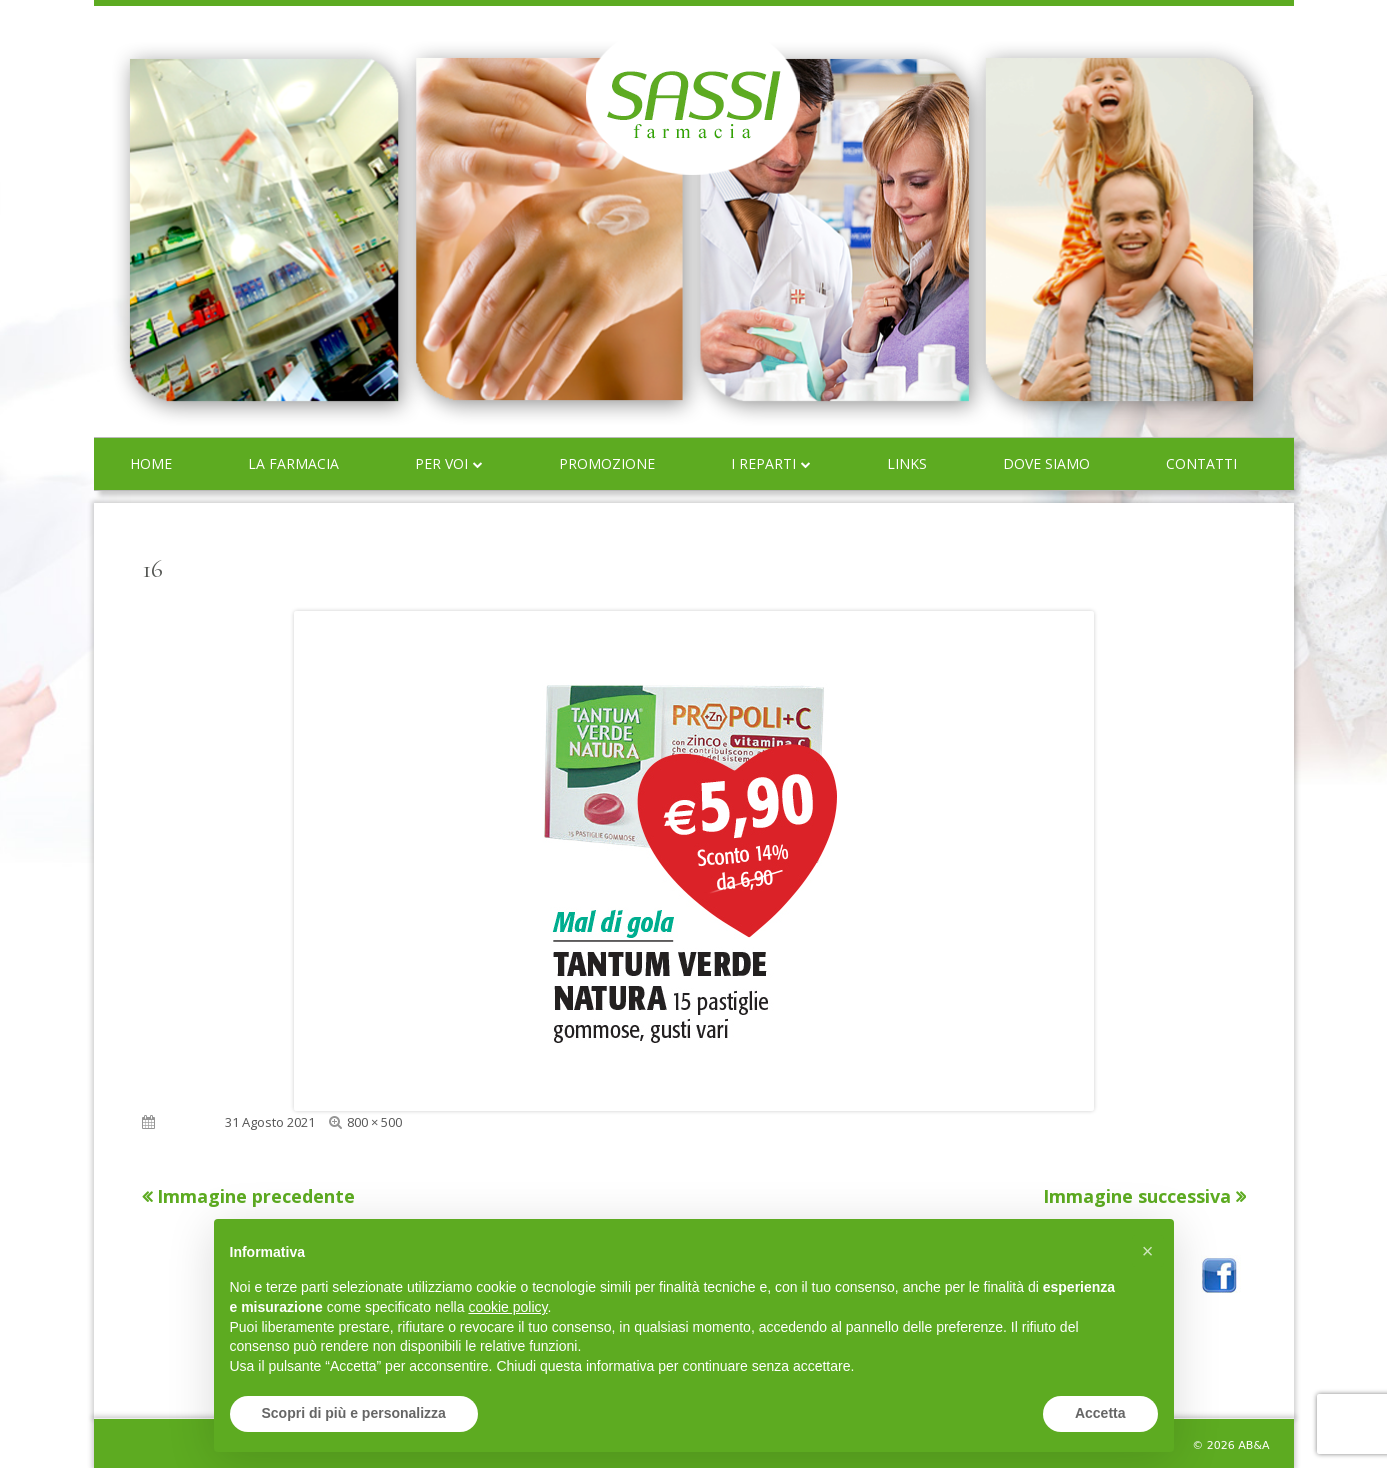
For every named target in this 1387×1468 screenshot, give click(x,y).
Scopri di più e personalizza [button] (354, 1413)
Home (151, 463)
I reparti (763, 463)
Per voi (441, 463)
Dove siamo (1046, 463)
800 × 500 (374, 1122)
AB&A (1253, 1445)
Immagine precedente (256, 1196)
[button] (1148, 1251)
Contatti (1201, 463)
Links (907, 463)
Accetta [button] (1100, 1413)
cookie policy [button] (507, 1307)
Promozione (607, 463)
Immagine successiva (1137, 1196)
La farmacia (293, 463)
